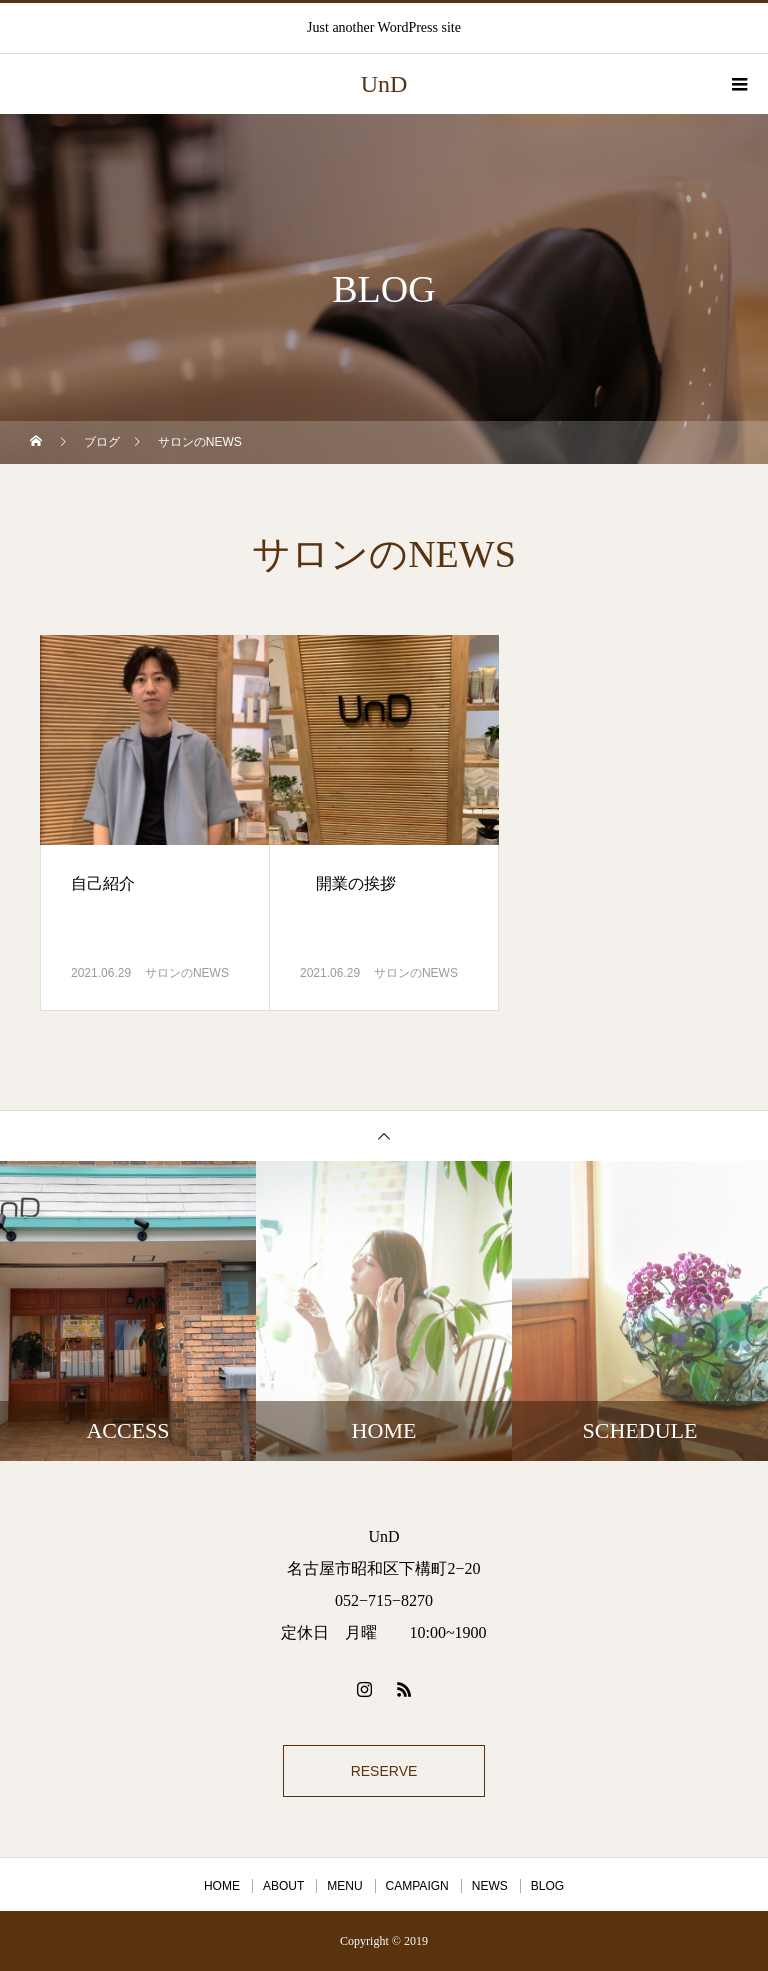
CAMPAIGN (417, 1886)
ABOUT (283, 1886)
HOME (222, 1886)
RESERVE (384, 1771)
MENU (344, 1886)
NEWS (490, 1886)
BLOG (547, 1886)
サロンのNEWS (187, 973)
